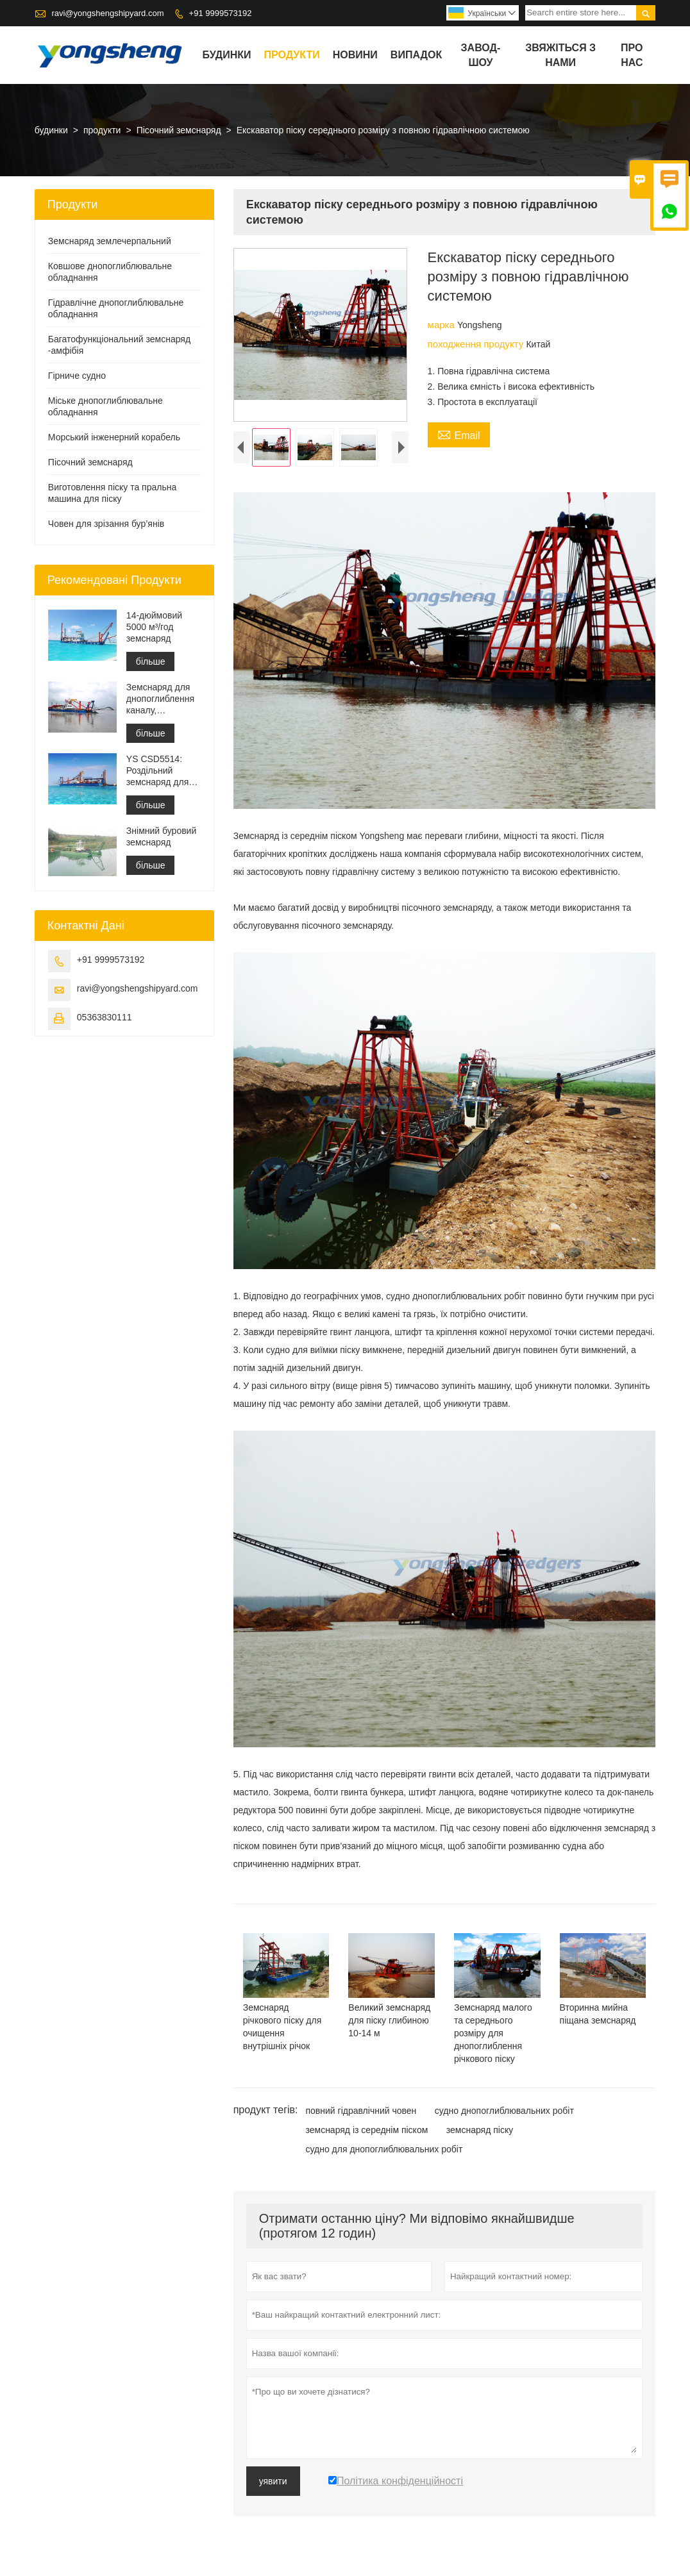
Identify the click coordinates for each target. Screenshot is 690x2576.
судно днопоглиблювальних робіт (504, 2112)
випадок (416, 54)
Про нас (632, 55)
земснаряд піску (479, 2132)
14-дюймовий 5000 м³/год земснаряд (154, 627)
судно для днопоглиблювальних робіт (383, 2151)
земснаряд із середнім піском (366, 2132)
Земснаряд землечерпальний (109, 241)
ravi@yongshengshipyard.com (107, 13)
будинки (227, 54)
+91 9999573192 (220, 13)
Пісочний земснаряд (179, 130)
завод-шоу (481, 55)
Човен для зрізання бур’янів (106, 524)
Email (458, 434)
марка (442, 324)
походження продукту (477, 343)
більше (150, 661)
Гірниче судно (77, 375)
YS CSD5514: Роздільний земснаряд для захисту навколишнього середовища (158, 771)
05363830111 (104, 1017)
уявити (273, 2483)
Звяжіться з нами (560, 55)
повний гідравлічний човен (360, 2112)
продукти (292, 54)
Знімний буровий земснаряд (161, 836)
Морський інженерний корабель (114, 437)
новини (355, 54)
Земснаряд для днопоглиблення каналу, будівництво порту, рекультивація (160, 699)
